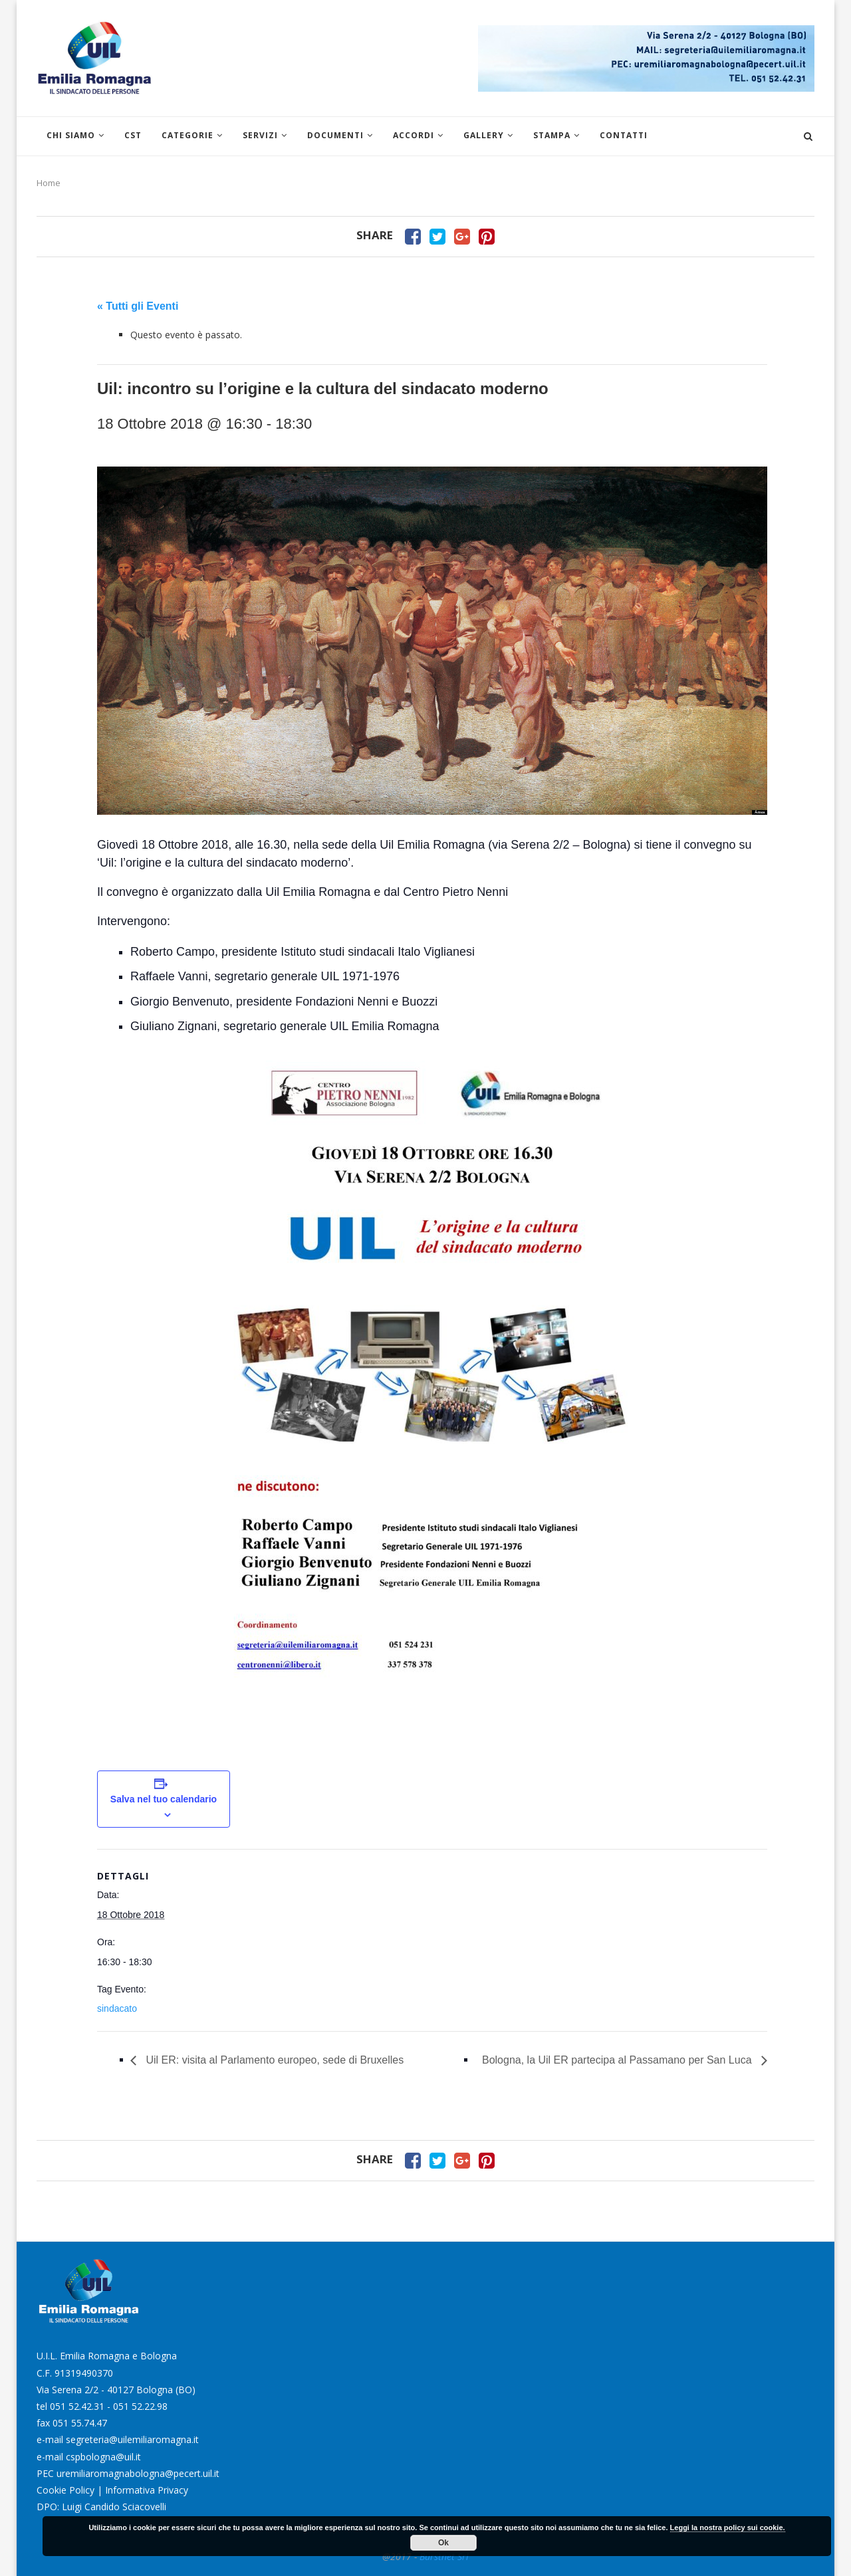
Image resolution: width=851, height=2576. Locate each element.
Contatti (624, 135)
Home (49, 183)
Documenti (335, 135)
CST (133, 135)
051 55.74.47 (80, 2422)
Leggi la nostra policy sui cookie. (727, 2527)
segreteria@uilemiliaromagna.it (132, 2439)
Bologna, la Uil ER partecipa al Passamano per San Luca (618, 2060)
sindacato (117, 2008)
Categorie (187, 135)
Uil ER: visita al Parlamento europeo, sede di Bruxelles (273, 2060)
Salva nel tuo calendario (163, 1799)
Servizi (260, 135)
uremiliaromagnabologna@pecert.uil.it (138, 2473)
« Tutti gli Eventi (137, 306)
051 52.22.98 (140, 2406)
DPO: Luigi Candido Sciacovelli (101, 2506)
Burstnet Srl (444, 2556)
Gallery (483, 135)
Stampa (551, 135)
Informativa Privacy (146, 2490)
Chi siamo (71, 135)
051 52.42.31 (77, 2406)
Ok (443, 2542)
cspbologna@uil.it (103, 2456)
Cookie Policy (65, 2490)
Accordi (413, 135)
